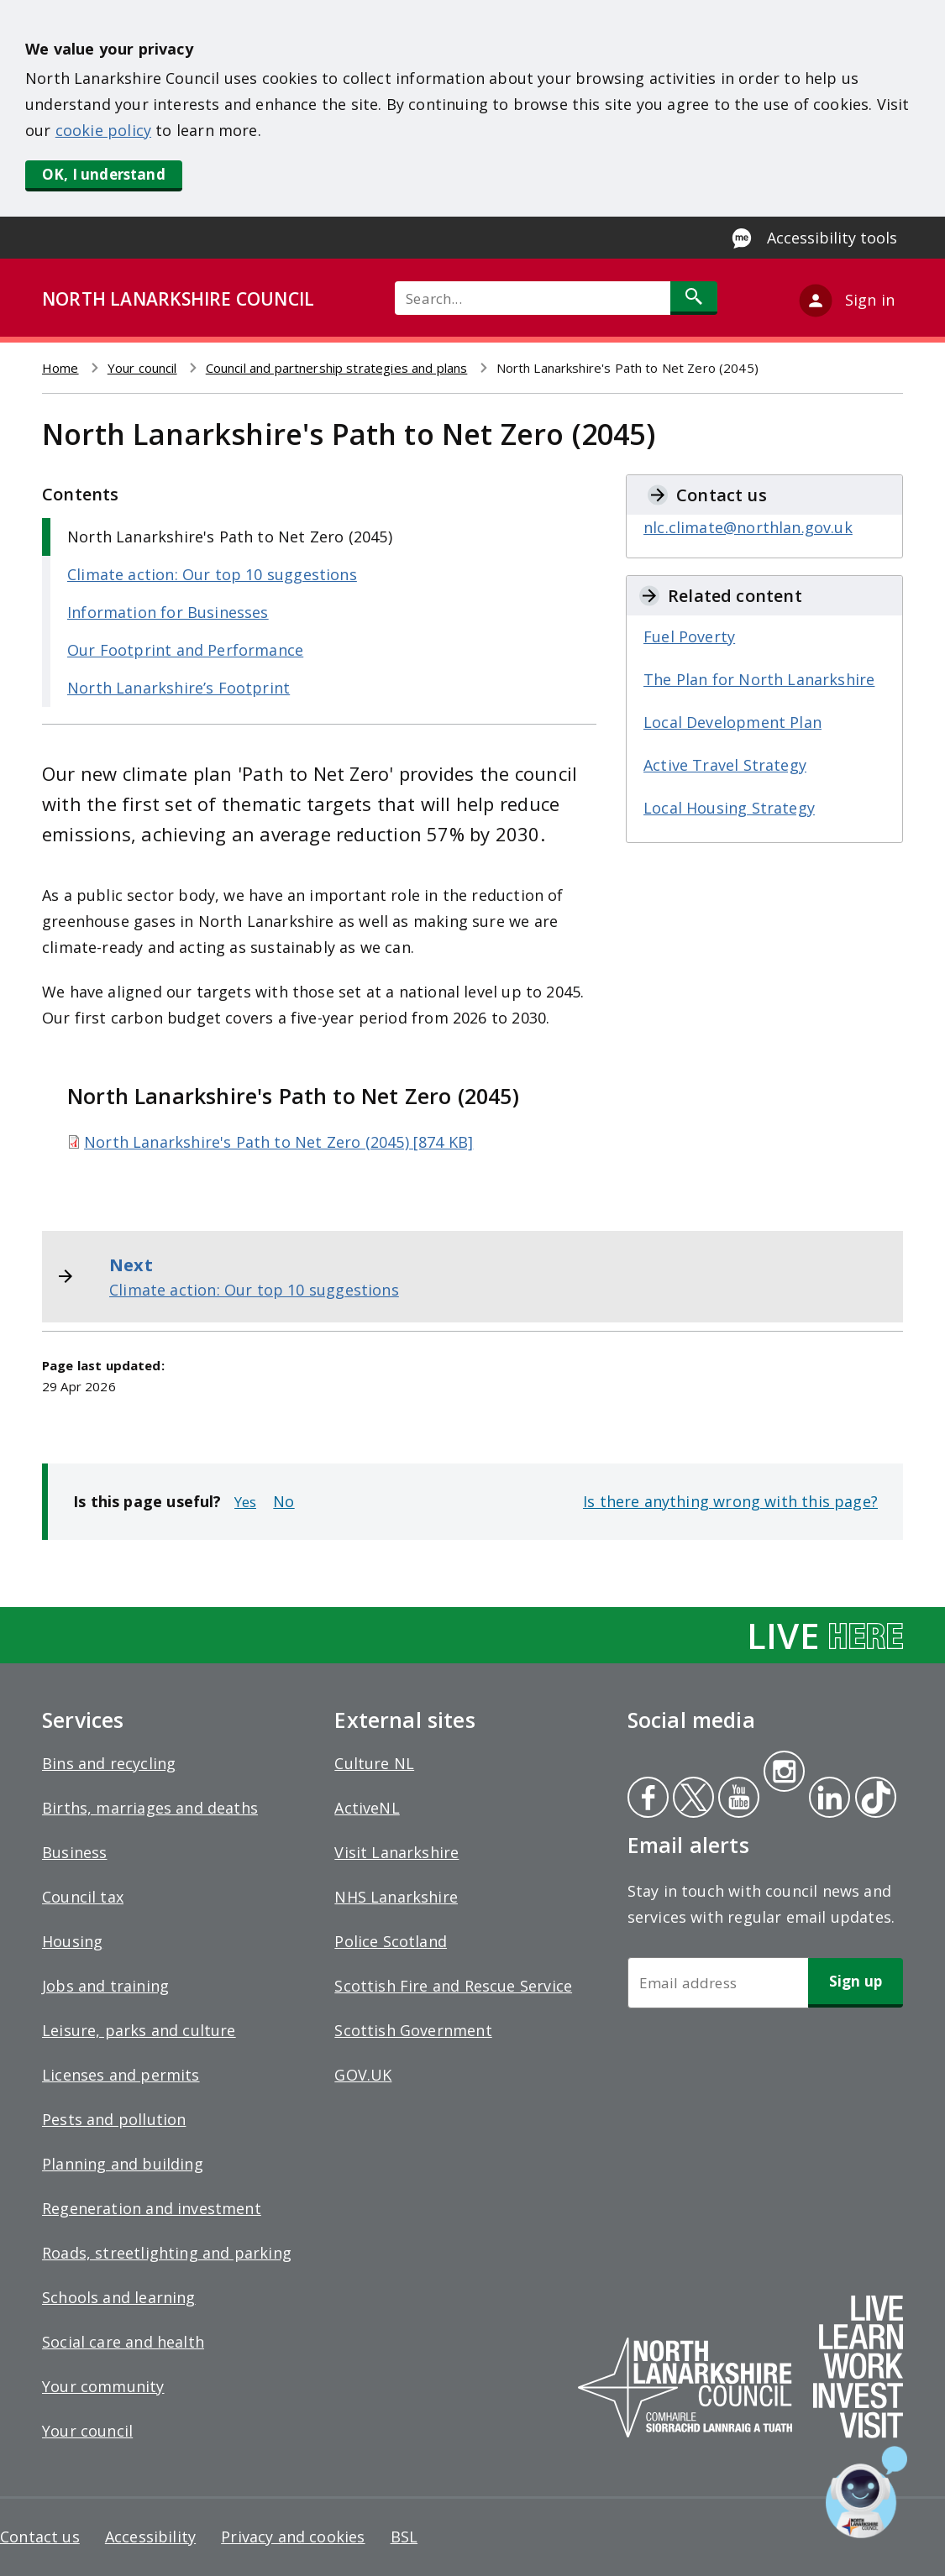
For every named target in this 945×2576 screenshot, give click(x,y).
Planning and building (122, 2164)
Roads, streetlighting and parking (166, 2253)
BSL (404, 2536)
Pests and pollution (114, 2119)
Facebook (648, 1799)
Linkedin (827, 1799)
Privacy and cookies (293, 2536)
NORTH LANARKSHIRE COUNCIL (178, 299)
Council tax (82, 1897)
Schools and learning (119, 2297)
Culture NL (374, 1763)
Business (74, 1852)
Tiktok (872, 1799)
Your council (142, 367)
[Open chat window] (866, 2492)
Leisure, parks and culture (139, 2030)
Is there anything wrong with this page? (730, 1501)
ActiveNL (366, 1808)
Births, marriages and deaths (150, 1808)
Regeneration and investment (151, 2208)
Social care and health (123, 2342)
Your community (103, 2386)
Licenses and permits (121, 2075)
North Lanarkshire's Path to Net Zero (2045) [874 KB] (278, 1142)
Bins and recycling (109, 1763)
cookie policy (103, 130)
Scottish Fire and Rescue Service (453, 1986)
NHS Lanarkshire (396, 1897)
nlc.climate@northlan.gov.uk (748, 527)
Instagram (783, 1773)
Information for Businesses (168, 612)
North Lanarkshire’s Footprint (178, 688)
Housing (72, 1941)
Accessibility (150, 2536)
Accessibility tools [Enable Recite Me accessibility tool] (832, 238)
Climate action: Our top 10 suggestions (212, 574)
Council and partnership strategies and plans (337, 367)
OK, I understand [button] (103, 174)
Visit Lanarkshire (396, 1852)
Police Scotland (390, 1941)
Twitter (691, 1799)
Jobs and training (105, 1986)
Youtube (737, 1799)
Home (60, 367)
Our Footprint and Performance (185, 650)
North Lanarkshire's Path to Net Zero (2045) (229, 536)
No (283, 1501)
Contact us (40, 2536)
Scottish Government (412, 2030)
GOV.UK (362, 2075)
